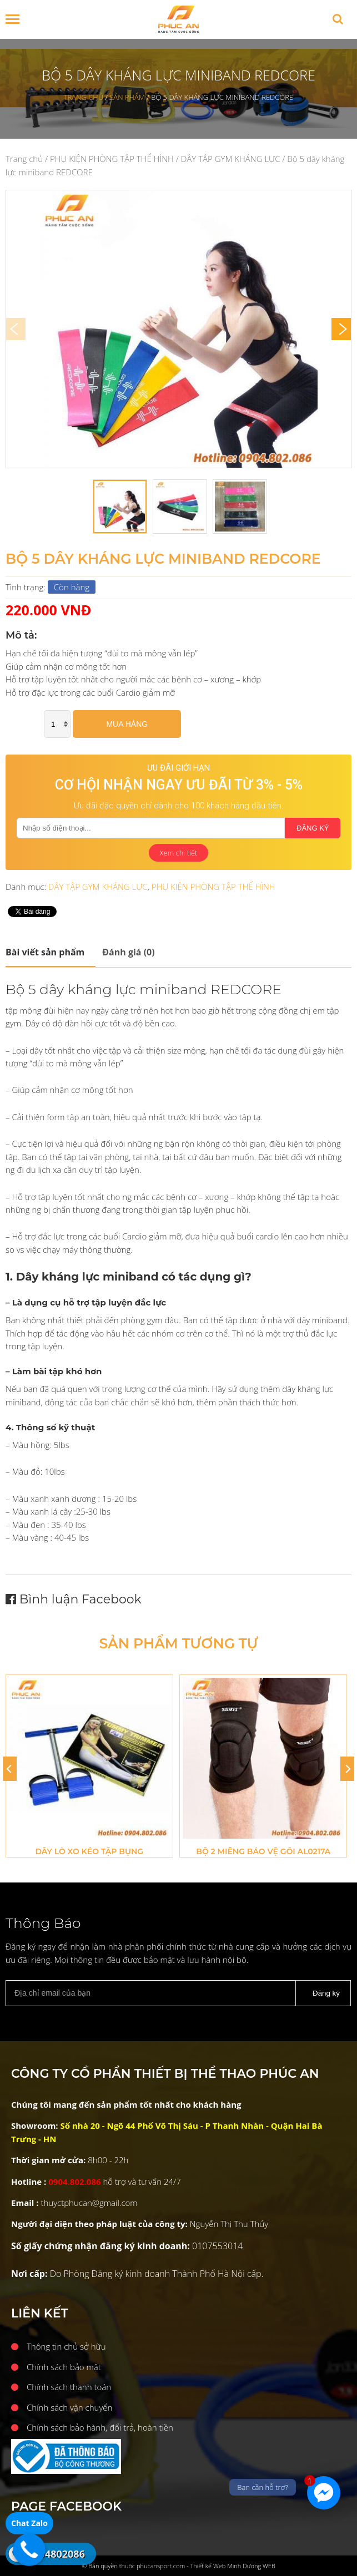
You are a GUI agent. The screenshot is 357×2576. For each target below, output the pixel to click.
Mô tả (45, 952)
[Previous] (10, 1769)
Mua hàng (127, 724)
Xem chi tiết (179, 853)
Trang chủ (24, 158)
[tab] (50, 952)
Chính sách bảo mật (64, 2366)
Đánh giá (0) (128, 952)
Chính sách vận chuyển (69, 2407)
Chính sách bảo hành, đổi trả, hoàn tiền (100, 2427)
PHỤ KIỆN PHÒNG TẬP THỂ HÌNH (112, 158)
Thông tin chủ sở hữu (66, 2346)
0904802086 (56, 2553)
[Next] (341, 329)
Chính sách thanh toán (69, 2386)
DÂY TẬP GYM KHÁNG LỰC (230, 158)
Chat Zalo (29, 2523)
